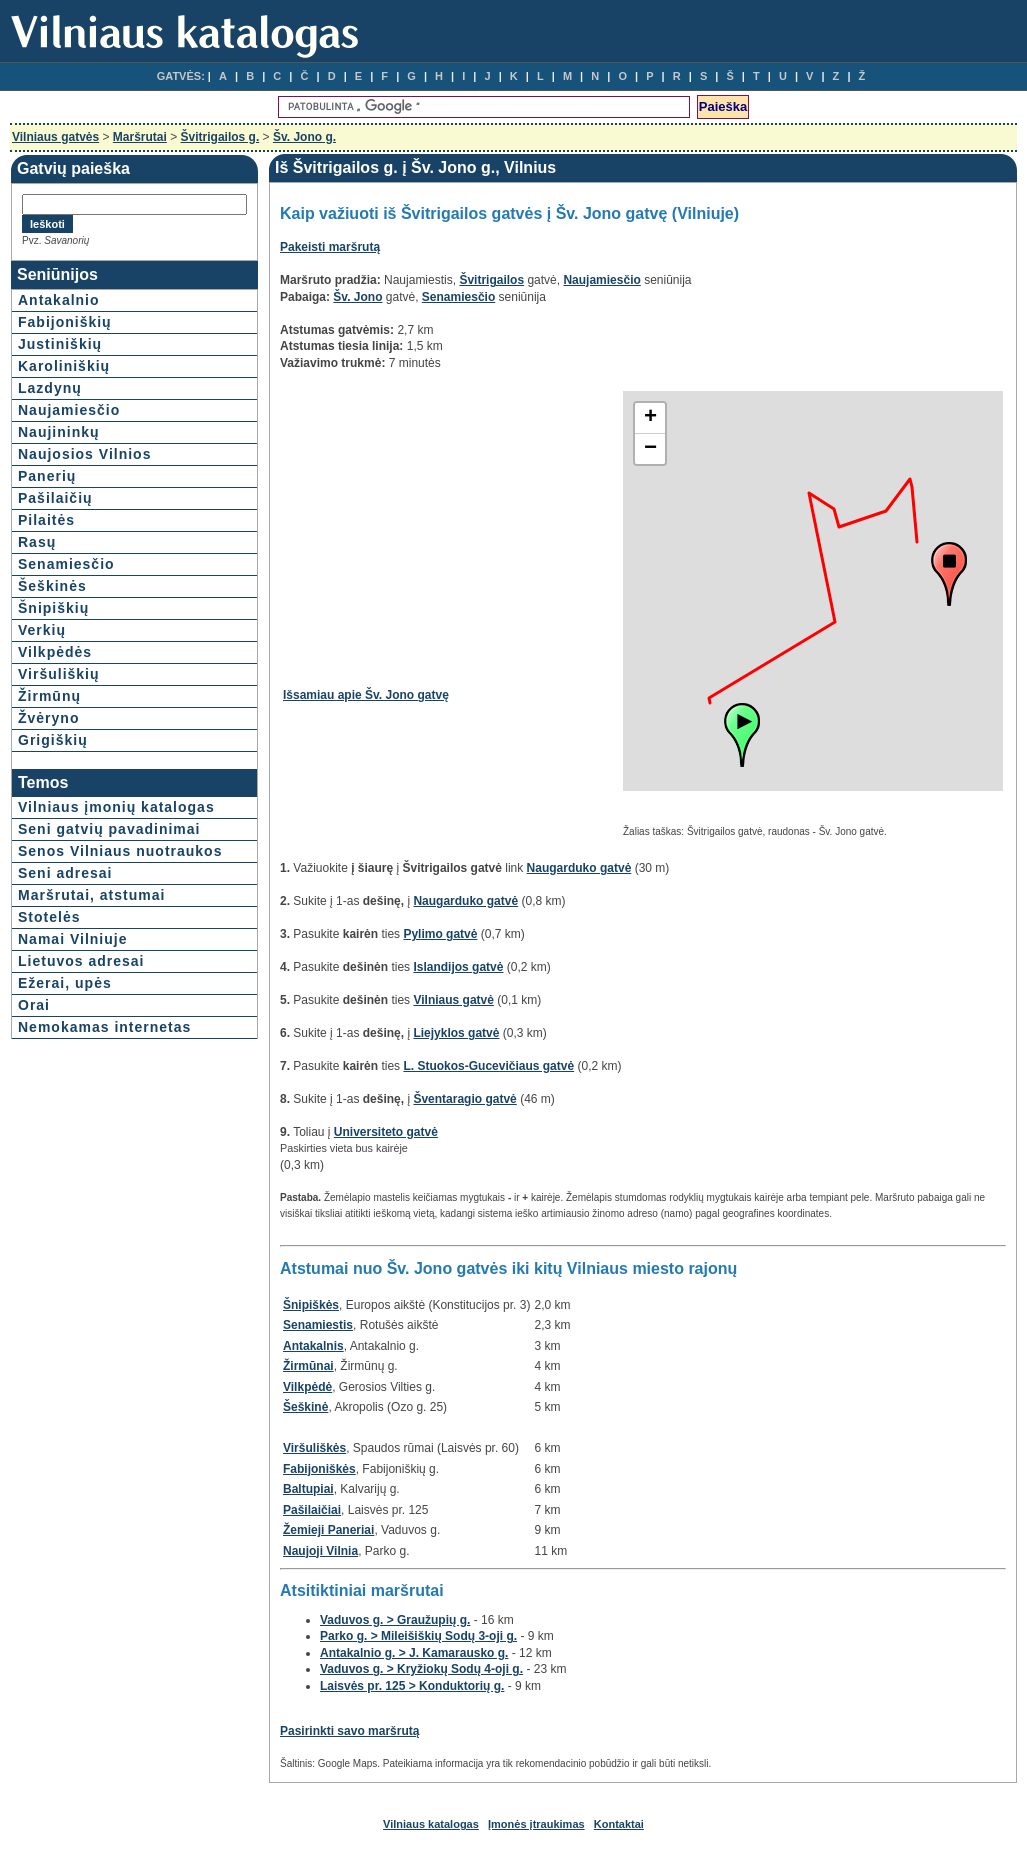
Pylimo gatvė (440, 934)
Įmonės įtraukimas (536, 1824)
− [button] (650, 449)
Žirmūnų (49, 696)
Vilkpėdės (55, 652)
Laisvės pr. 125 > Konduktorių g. (412, 1686)
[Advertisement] (451, 531)
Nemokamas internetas (104, 1027)
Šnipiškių (53, 608)
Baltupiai (308, 1489)
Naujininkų (59, 432)
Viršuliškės (314, 1448)
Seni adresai (65, 873)
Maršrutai (140, 137)
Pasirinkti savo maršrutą (349, 1731)
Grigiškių (53, 740)
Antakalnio (59, 300)
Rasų (37, 542)
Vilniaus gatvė (453, 1000)
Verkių (42, 630)
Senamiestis (318, 1325)
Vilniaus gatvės (55, 137)
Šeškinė (305, 1407)
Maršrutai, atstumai (91, 895)
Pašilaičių (55, 498)
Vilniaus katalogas (431, 1824)
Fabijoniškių (65, 322)
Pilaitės (46, 520)
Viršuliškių (59, 674)
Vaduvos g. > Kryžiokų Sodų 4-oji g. (421, 1669)
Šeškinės (52, 586)
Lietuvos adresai (81, 961)
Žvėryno (48, 718)
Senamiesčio (66, 564)
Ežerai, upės (65, 983)
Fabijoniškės (319, 1469)
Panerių (47, 476)
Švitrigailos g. (220, 137)
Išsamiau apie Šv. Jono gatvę (366, 695)
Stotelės (49, 917)
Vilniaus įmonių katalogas (116, 807)
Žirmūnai (308, 1366)
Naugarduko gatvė (579, 868)
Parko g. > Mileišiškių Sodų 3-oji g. (418, 1636)
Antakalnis (313, 1346)
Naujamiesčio (69, 410)
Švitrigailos (491, 280)
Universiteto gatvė (386, 1132)
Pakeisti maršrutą (330, 247)
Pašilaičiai (312, 1510)
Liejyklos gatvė (456, 1033)
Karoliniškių (64, 366)
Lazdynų (50, 388)
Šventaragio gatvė (464, 1099)
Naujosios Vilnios (84, 454)
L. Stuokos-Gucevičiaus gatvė (488, 1066)
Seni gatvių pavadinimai (109, 829)
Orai (34, 1005)
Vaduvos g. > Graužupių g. (395, 1620)
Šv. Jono (357, 297)
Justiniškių (60, 344)
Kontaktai (619, 1824)
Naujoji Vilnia (320, 1551)
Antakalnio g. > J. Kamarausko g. (414, 1653)
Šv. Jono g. (304, 137)
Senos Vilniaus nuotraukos (120, 851)
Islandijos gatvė (458, 967)
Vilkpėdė (307, 1387)
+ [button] (650, 418)
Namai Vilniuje (72, 939)
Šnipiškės (311, 1305)
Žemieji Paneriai (328, 1530)
